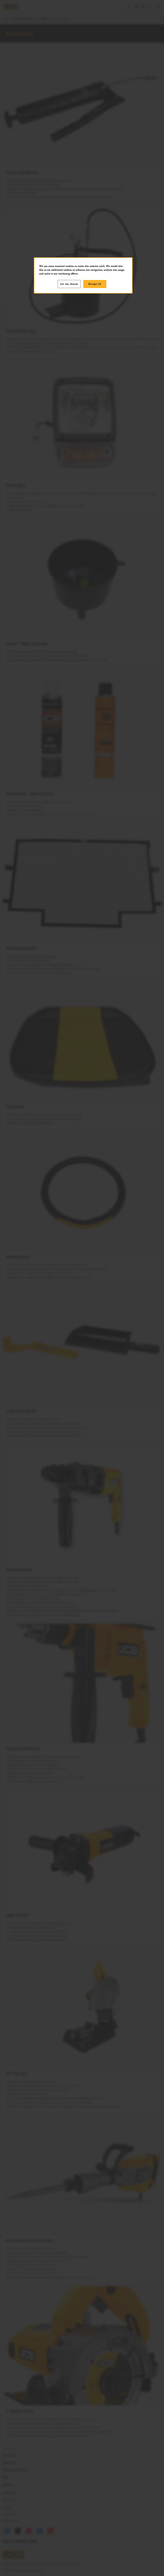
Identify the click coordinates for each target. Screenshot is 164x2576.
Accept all (94, 283)
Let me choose (69, 283)
